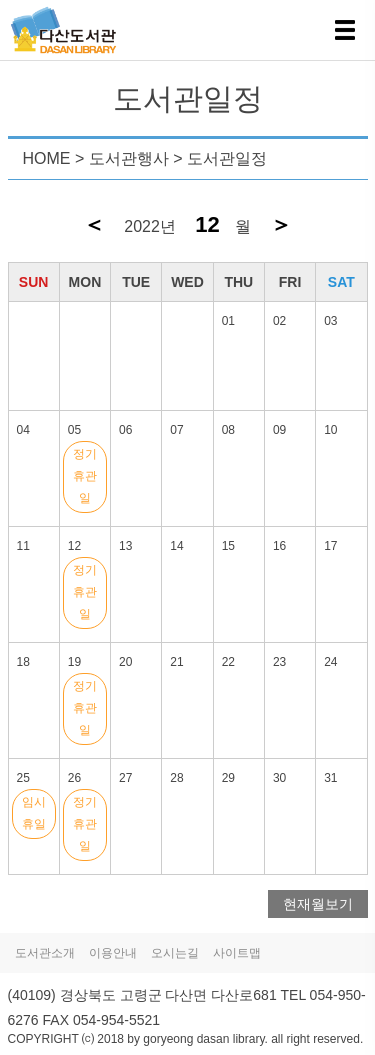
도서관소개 (45, 953)
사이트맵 (237, 953)
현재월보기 (318, 904)
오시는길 (175, 953)
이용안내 (113, 953)
